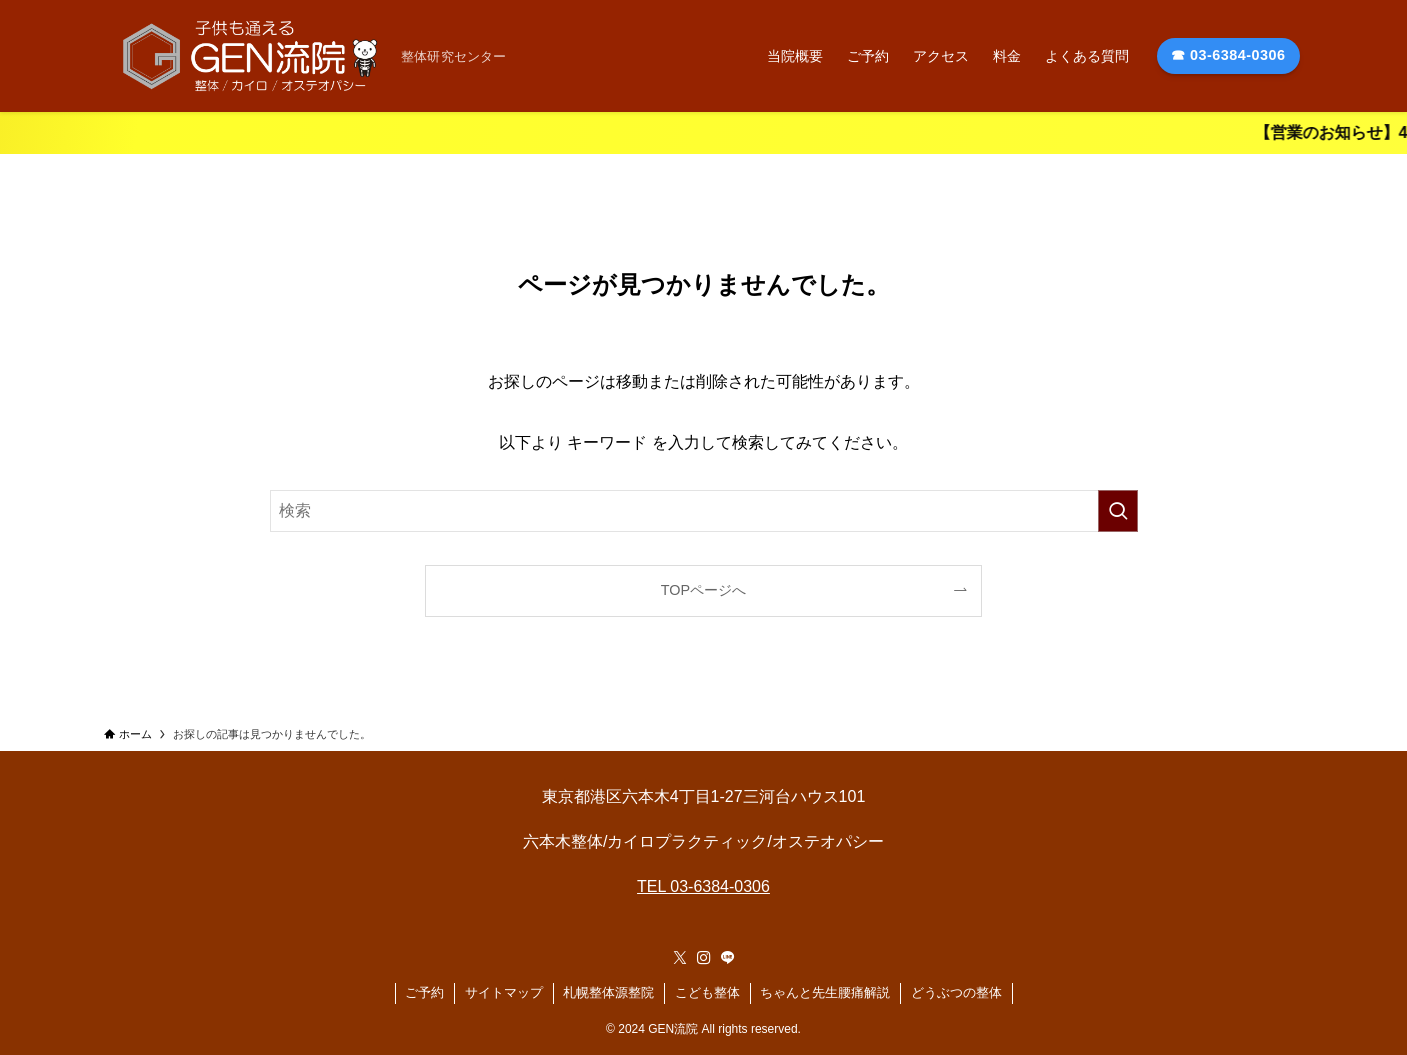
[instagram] (704, 958)
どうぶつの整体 (956, 992)
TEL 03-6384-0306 (703, 886)
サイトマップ (504, 992)
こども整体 (707, 992)
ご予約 (424, 992)
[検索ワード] (704, 511)
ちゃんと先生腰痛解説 (825, 992)
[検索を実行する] (1118, 511)
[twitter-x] (680, 958)
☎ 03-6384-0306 (1228, 55)
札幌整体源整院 (608, 992)
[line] (728, 958)
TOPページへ (703, 590)
